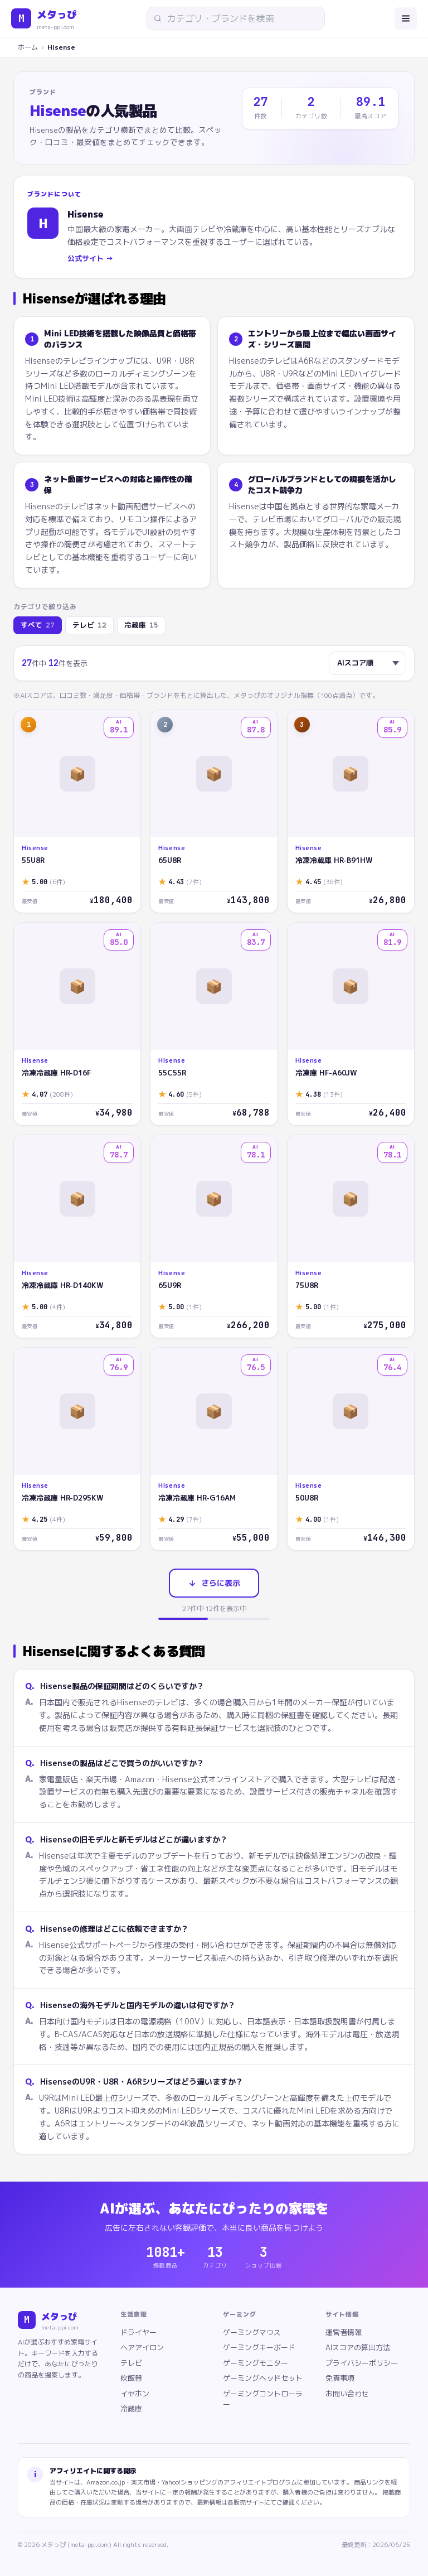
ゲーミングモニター (255, 2363)
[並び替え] (367, 663)
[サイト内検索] (240, 18)
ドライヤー (138, 2332)
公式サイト (90, 258)
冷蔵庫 (141, 625)
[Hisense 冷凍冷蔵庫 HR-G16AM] (214, 1449)
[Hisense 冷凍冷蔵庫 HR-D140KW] (77, 1236)
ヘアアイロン (142, 2347)
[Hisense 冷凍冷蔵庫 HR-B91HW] (351, 811)
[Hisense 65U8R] (214, 811)
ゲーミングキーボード (259, 2347)
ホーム (28, 47)
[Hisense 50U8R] (351, 1449)
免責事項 (339, 2378)
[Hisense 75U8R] (351, 1236)
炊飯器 (131, 2378)
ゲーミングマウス (252, 2332)
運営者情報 (343, 2332)
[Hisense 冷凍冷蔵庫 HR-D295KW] (77, 1449)
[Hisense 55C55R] (214, 1024)
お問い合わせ (347, 2394)
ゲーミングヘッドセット (263, 2378)
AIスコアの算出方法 (357, 2347)
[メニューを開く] (406, 18)
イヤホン (134, 2394)
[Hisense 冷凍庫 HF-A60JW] (351, 1024)
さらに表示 (214, 1583)
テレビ (89, 625)
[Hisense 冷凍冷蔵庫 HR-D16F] (77, 1024)
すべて (38, 625)
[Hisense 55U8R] (77, 811)
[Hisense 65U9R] (214, 1236)
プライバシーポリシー (361, 2363)
